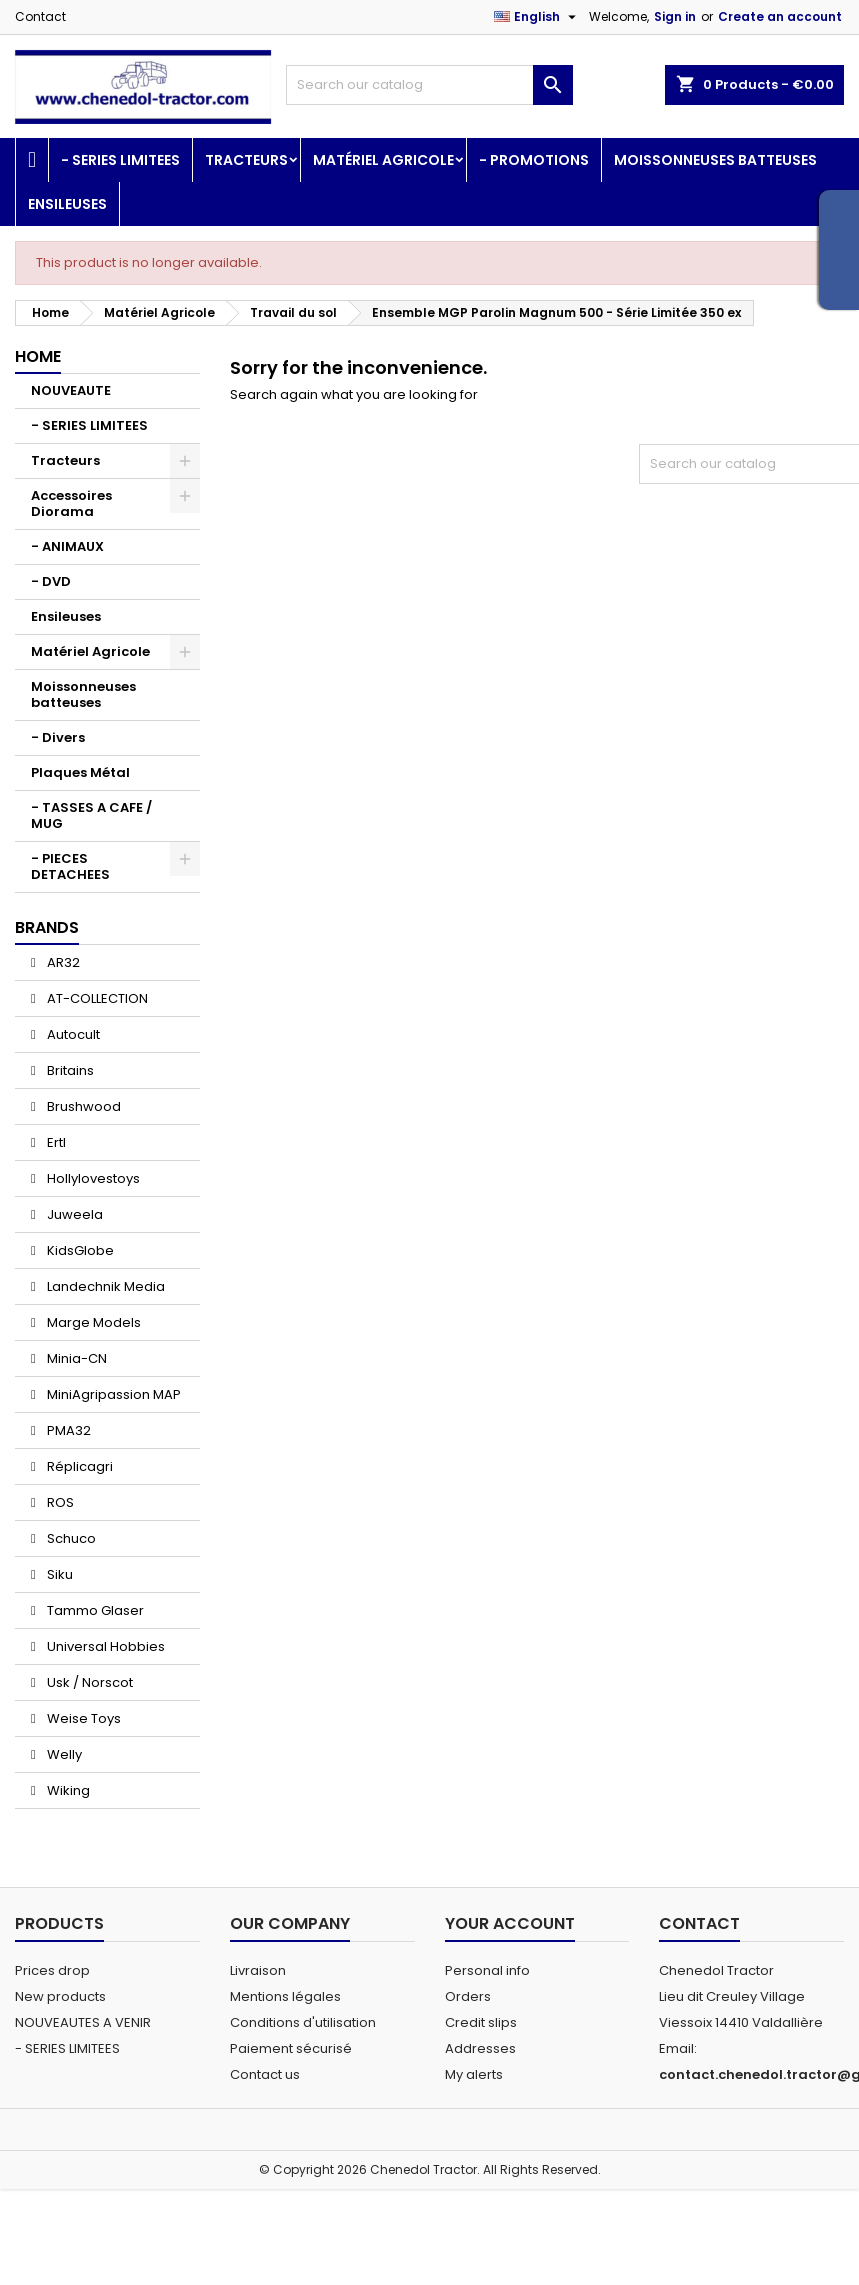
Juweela (73, 1214)
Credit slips (481, 2022)
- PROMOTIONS (534, 160)
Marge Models (92, 1322)
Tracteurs (246, 160)
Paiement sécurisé (291, 2048)
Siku (58, 1574)
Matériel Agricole (383, 160)
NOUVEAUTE (71, 390)
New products (60, 1996)
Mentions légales (285, 1996)
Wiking (67, 1790)
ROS (59, 1502)
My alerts (474, 2074)
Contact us (265, 2074)
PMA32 (67, 1430)
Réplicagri (78, 1466)
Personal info (487, 1970)
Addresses (480, 2048)
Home (38, 356)
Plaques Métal (80, 772)
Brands (47, 927)
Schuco (70, 1538)
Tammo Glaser (94, 1610)
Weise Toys (82, 1718)
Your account (510, 1923)
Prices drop (52, 1970)
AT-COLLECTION (96, 998)
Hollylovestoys (92, 1178)
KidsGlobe (79, 1250)
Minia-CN (75, 1358)
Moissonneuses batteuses (715, 160)
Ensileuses (67, 204)
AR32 (62, 962)
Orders (468, 1996)
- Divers (58, 737)
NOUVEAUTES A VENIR (83, 2022)
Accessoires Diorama (71, 503)
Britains (69, 1070)
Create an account (780, 16)
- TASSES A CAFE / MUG (91, 815)
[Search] (429, 85)
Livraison (258, 1970)
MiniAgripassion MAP (112, 1394)
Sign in (675, 16)
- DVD (51, 581)
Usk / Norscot (88, 1682)
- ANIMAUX (67, 546)
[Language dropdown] (537, 17)
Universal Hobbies (104, 1646)
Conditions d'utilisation (303, 2022)
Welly (63, 1754)
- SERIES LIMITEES (120, 160)
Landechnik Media (104, 1286)
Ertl (55, 1142)
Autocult (72, 1034)
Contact (40, 16)
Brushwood (82, 1106)
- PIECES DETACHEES (70, 866)
